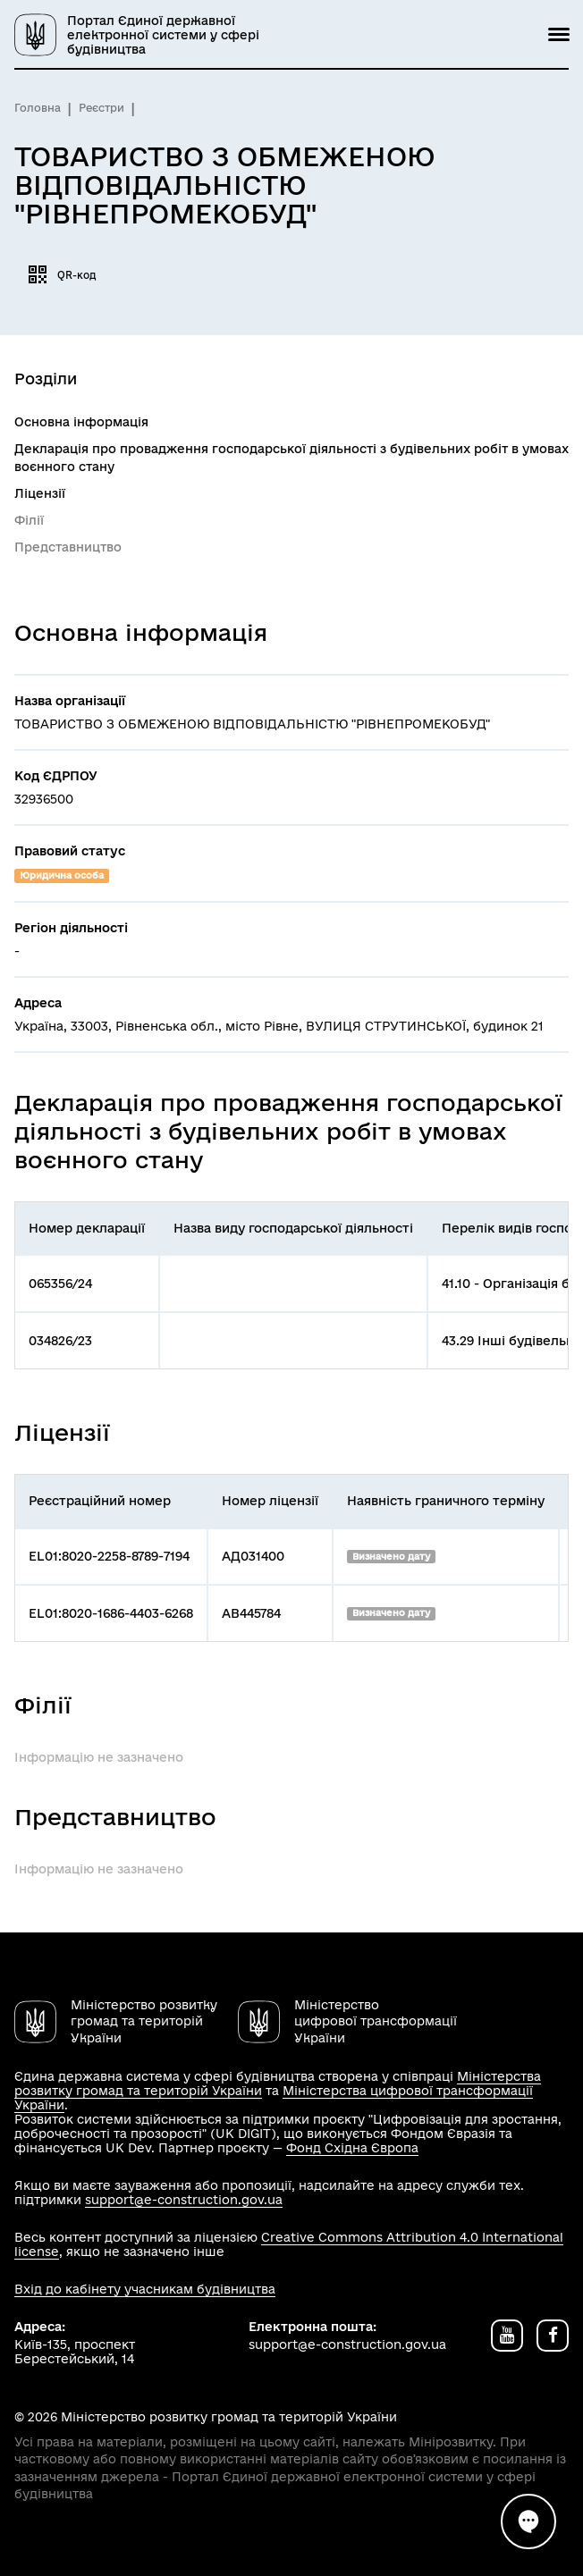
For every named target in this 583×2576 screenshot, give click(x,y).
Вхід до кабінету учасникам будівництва (144, 2289)
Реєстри (101, 108)
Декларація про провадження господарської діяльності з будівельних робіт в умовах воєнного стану (291, 458)
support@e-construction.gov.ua (184, 2200)
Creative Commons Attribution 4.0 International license (288, 2244)
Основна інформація (81, 422)
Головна (37, 108)
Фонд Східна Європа (352, 2148)
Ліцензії (39, 493)
